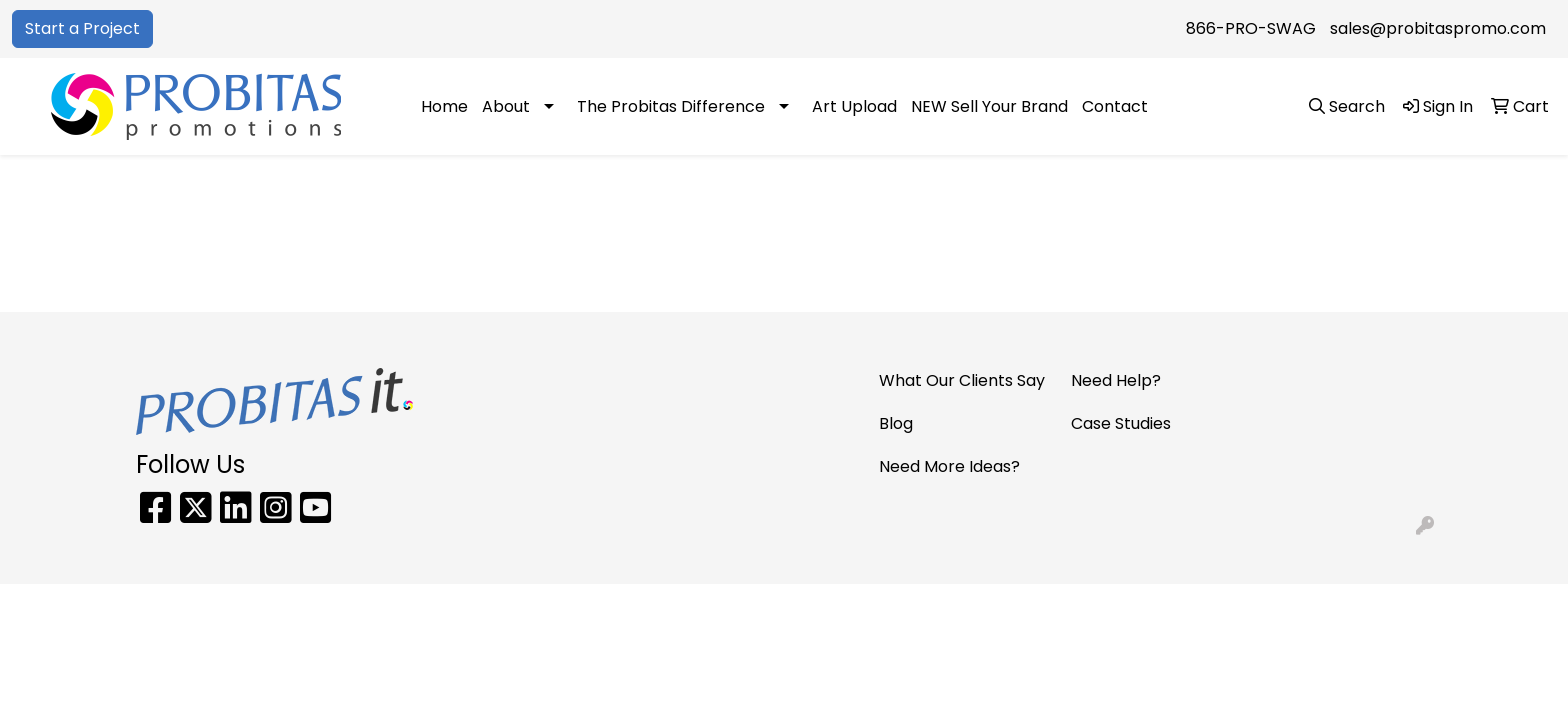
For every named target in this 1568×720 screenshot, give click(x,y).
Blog (896, 423)
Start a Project (82, 28)
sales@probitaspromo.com (1438, 28)
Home (444, 106)
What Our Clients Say (962, 380)
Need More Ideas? (949, 466)
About (506, 106)
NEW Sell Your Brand (989, 106)
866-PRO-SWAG (1251, 28)
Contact (1115, 106)
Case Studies (1121, 423)
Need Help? (1116, 380)
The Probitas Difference (671, 106)
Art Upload (854, 106)
